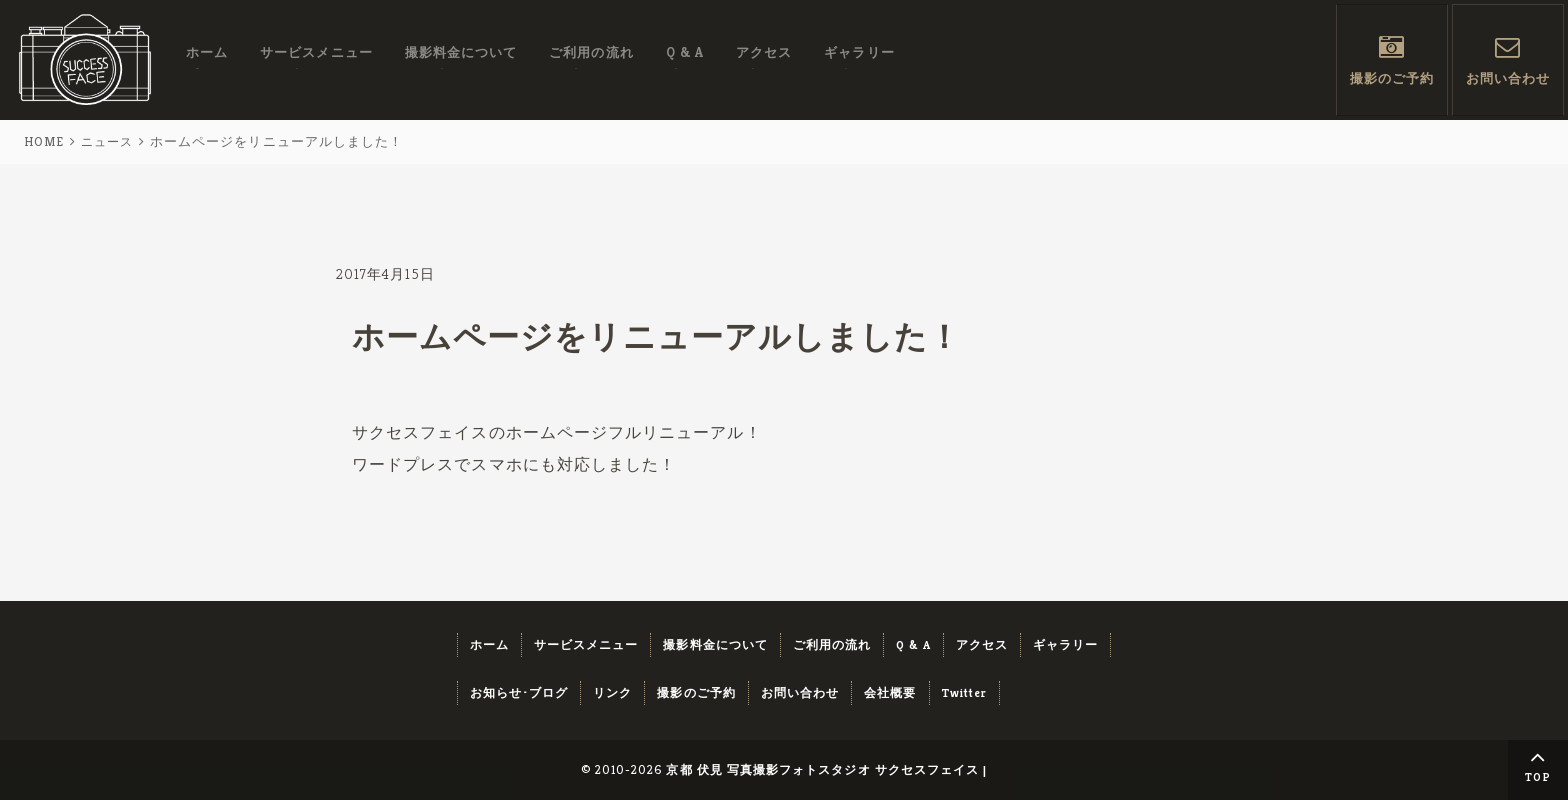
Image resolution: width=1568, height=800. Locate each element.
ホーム (207, 58)
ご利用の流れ (591, 58)
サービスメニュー (316, 58)
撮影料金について (461, 58)
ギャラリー (859, 58)
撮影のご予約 (1392, 81)
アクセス (764, 58)
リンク (612, 692)
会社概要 (890, 692)
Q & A (685, 58)
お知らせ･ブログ (519, 692)
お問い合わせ (1508, 81)
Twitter (964, 692)
